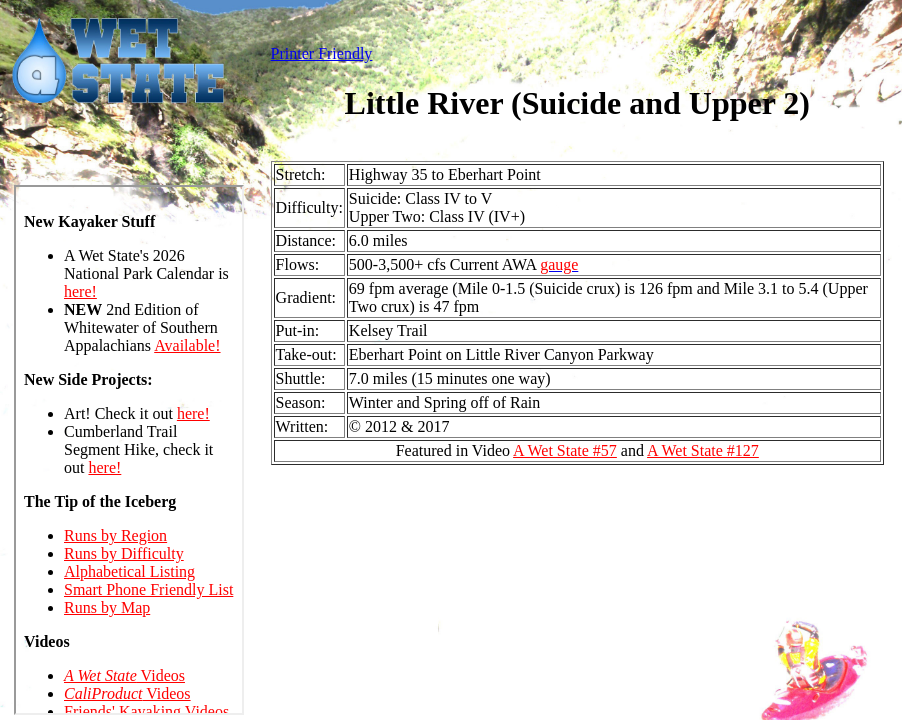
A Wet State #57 (565, 450)
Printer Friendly (322, 53)
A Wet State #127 (703, 450)
